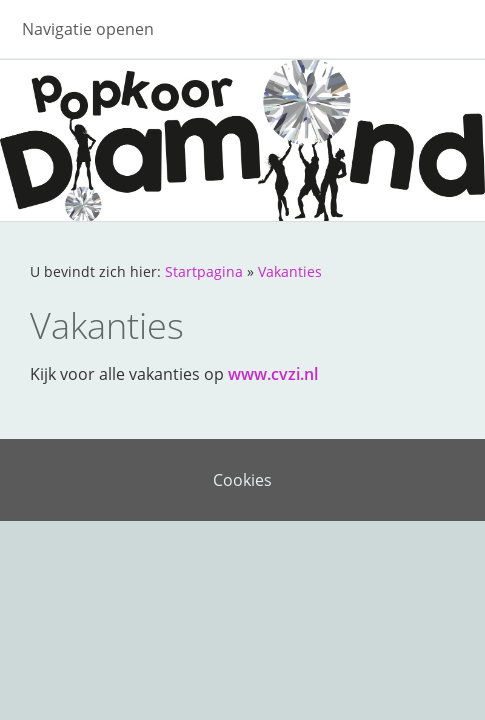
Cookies (242, 480)
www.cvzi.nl (273, 374)
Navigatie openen (88, 29)
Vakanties (290, 271)
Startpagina (204, 271)
